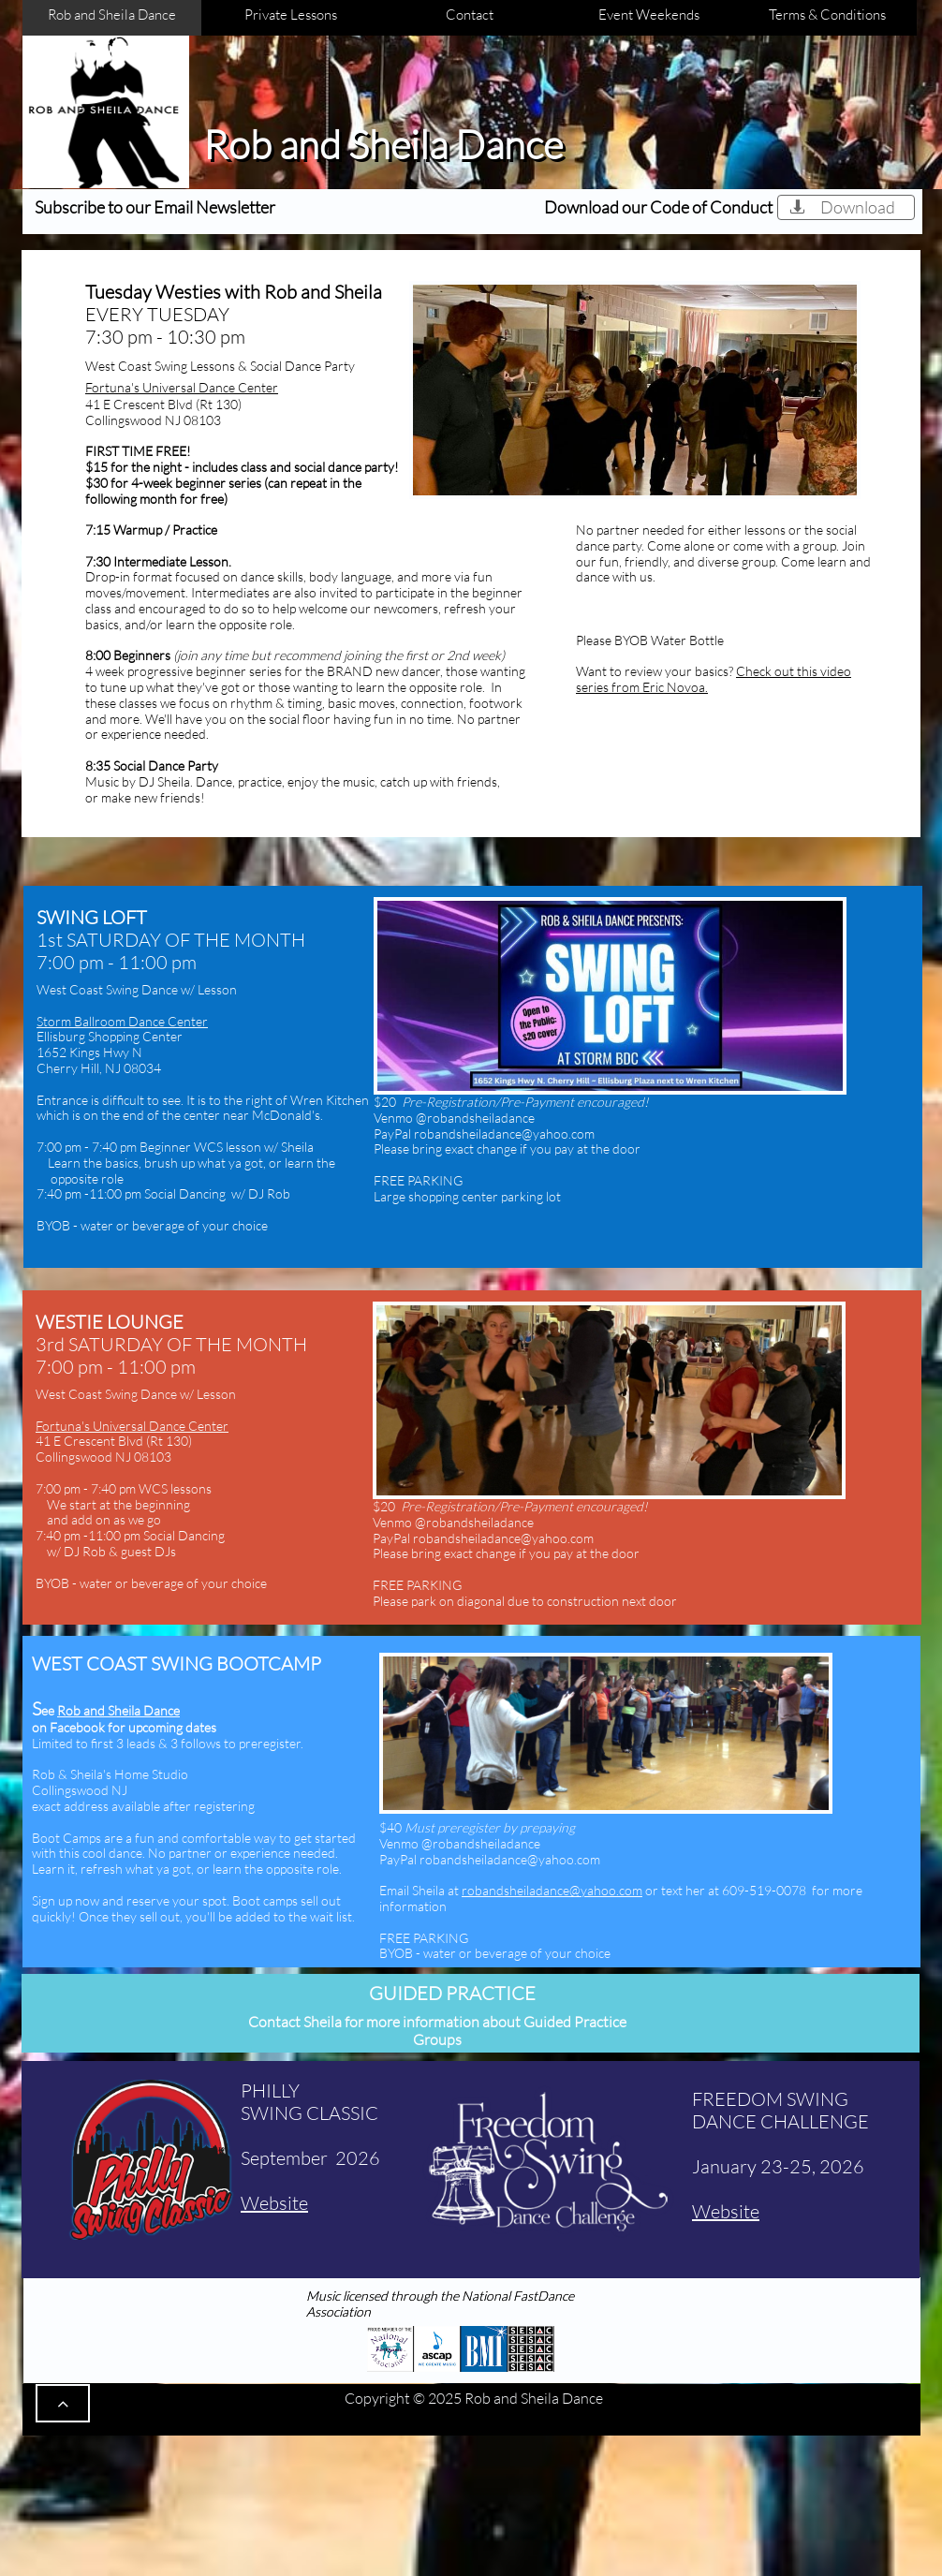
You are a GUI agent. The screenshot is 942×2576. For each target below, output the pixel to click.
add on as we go (116, 1519)
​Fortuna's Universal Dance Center (181, 387)
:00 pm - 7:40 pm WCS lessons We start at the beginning (124, 1496)
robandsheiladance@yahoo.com (552, 1890)
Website (725, 2211)
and (57, 1519)
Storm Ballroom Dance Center (122, 1021)
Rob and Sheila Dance (118, 1710)
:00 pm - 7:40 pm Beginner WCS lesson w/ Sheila (175, 1154)
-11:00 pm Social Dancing (156, 1193)
